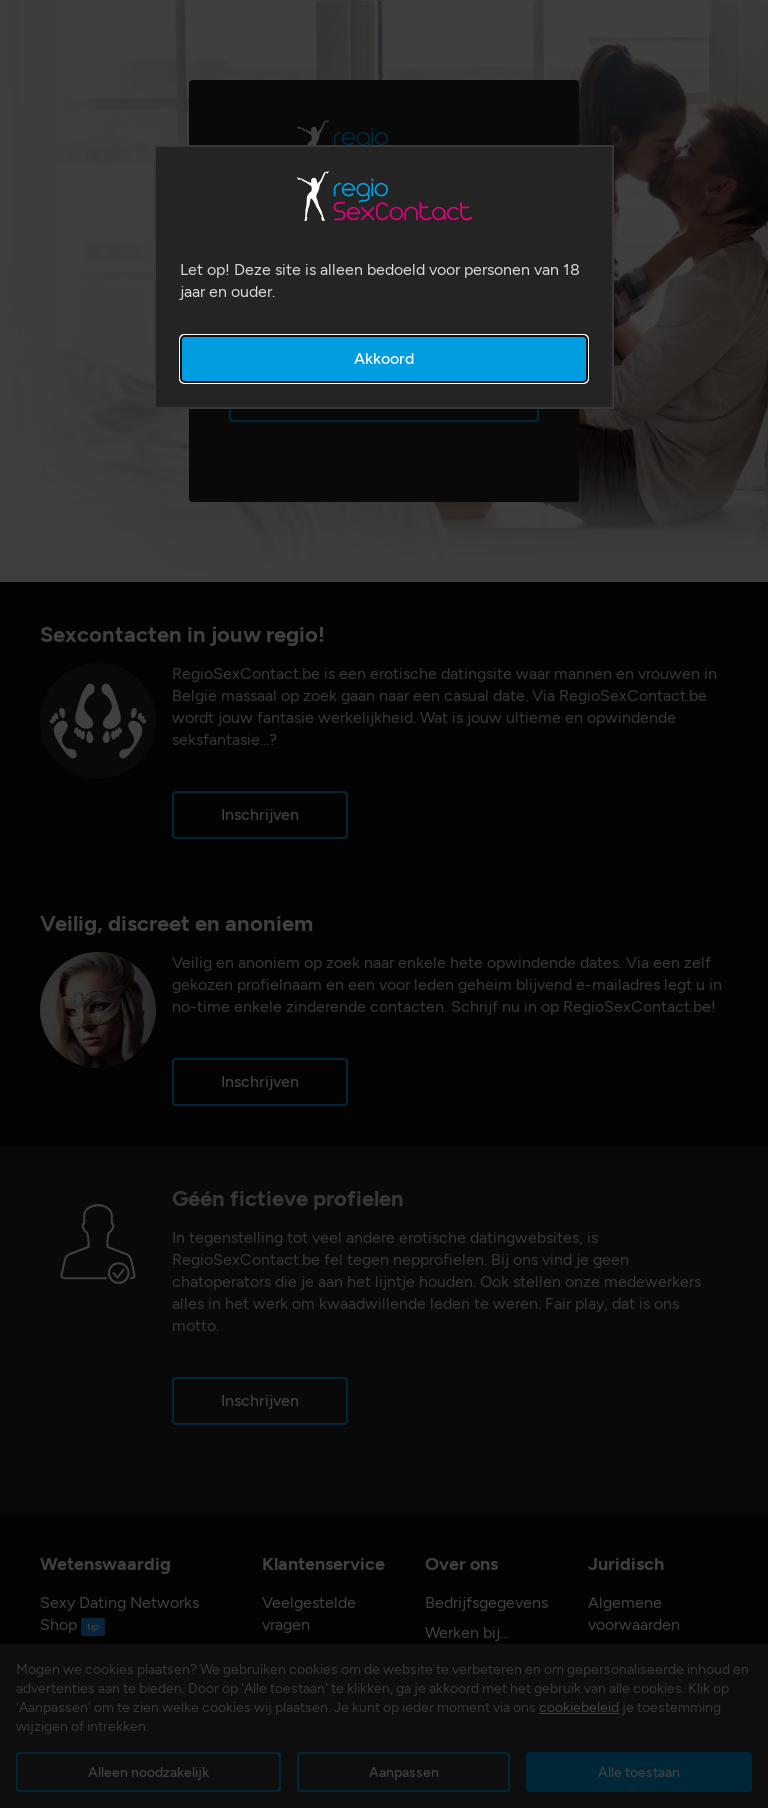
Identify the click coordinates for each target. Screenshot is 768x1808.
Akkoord (384, 358)
